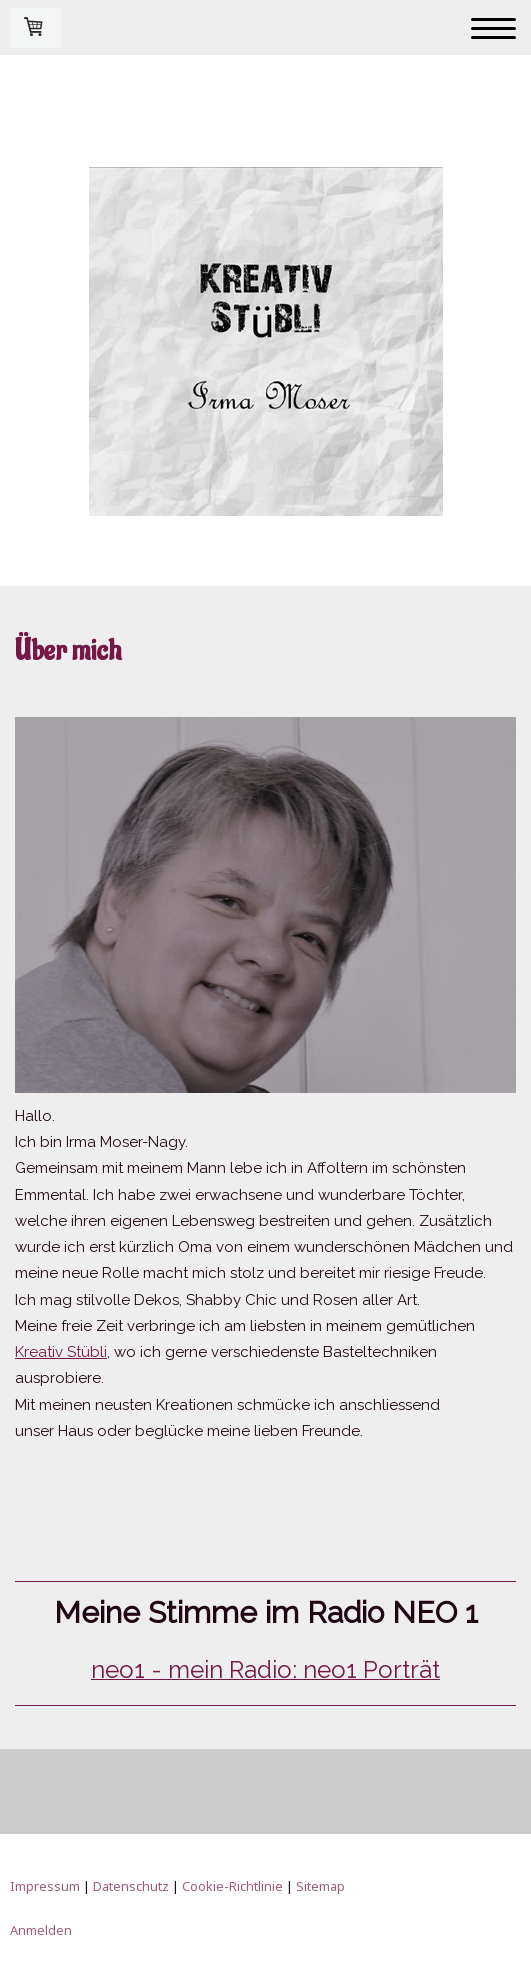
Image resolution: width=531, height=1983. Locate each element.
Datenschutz (131, 1886)
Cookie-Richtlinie (232, 1886)
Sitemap (320, 1886)
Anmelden (41, 1930)
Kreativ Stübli (61, 1352)
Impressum (45, 1886)
